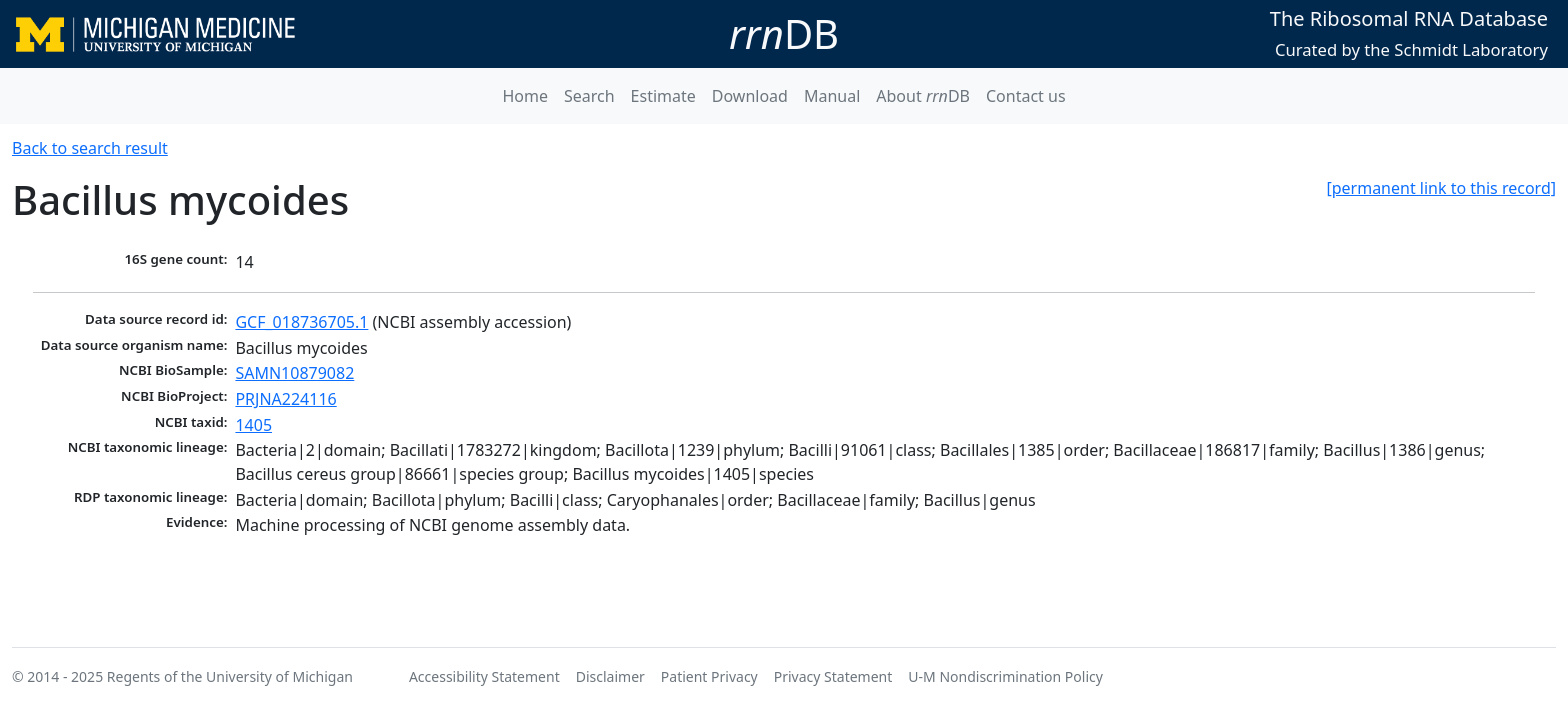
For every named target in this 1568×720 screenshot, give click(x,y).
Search (589, 96)
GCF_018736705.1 (301, 322)
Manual (832, 96)
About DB (923, 96)
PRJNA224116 (285, 399)
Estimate (663, 96)
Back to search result (90, 148)
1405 (253, 425)
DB (784, 33)
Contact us (1026, 96)
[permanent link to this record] (1441, 188)
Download (750, 96)
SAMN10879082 (294, 373)
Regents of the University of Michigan (230, 676)
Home (525, 96)
